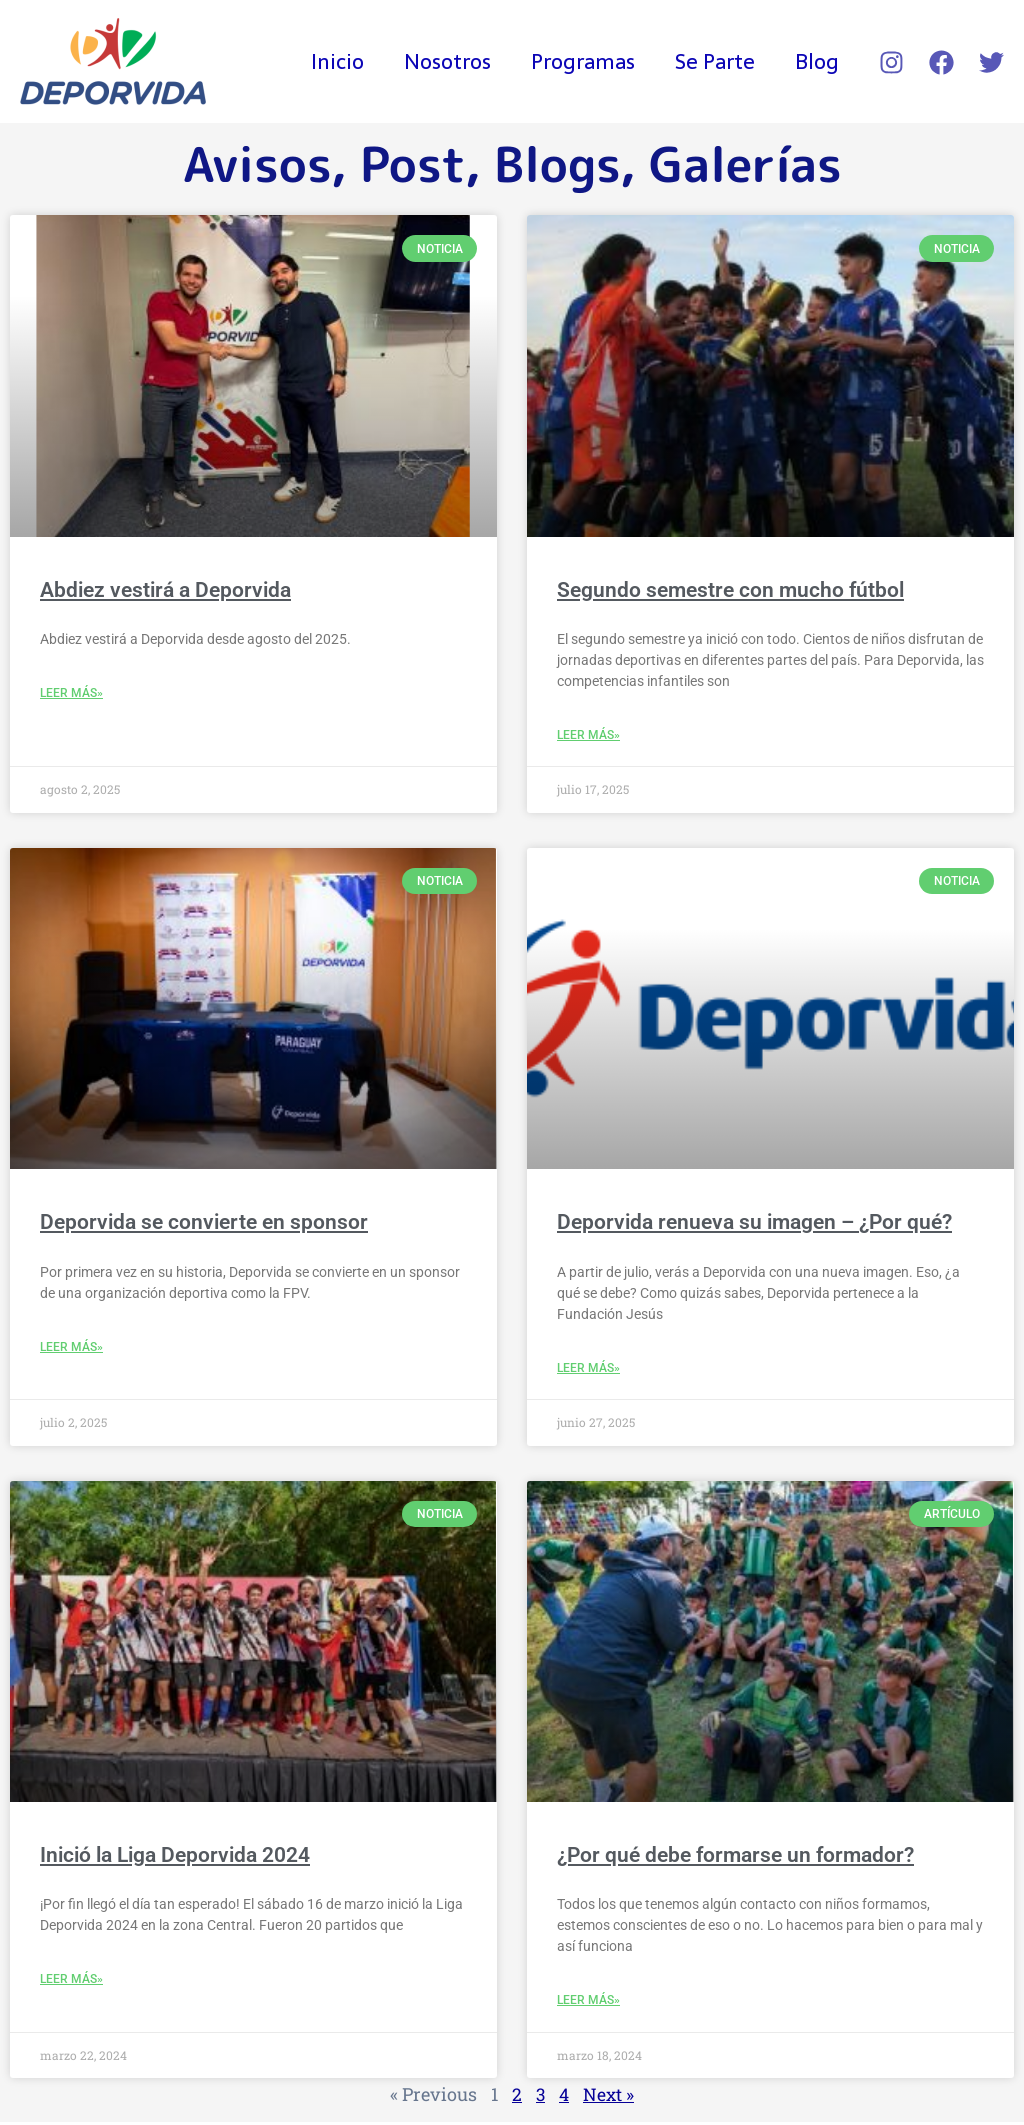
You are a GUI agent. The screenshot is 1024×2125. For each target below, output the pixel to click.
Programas (578, 61)
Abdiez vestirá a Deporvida (165, 590)
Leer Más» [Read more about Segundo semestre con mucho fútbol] (588, 736)
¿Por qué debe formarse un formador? (735, 1857)
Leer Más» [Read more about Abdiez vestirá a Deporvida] (71, 694)
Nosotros (440, 61)
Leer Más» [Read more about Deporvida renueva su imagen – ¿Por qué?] (588, 1370)
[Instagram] (891, 62)
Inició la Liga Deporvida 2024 (175, 1857)
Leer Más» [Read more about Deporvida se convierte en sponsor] (71, 1349)
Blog (816, 61)
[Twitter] (991, 62)
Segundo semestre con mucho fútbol (730, 590)
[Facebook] (941, 62)
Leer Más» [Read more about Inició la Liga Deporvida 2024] (71, 1982)
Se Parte (712, 61)
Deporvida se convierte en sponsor (204, 1223)
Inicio (328, 61)
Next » (609, 2097)
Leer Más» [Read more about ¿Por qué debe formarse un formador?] (588, 2003)
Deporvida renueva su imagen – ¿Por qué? (754, 1223)
